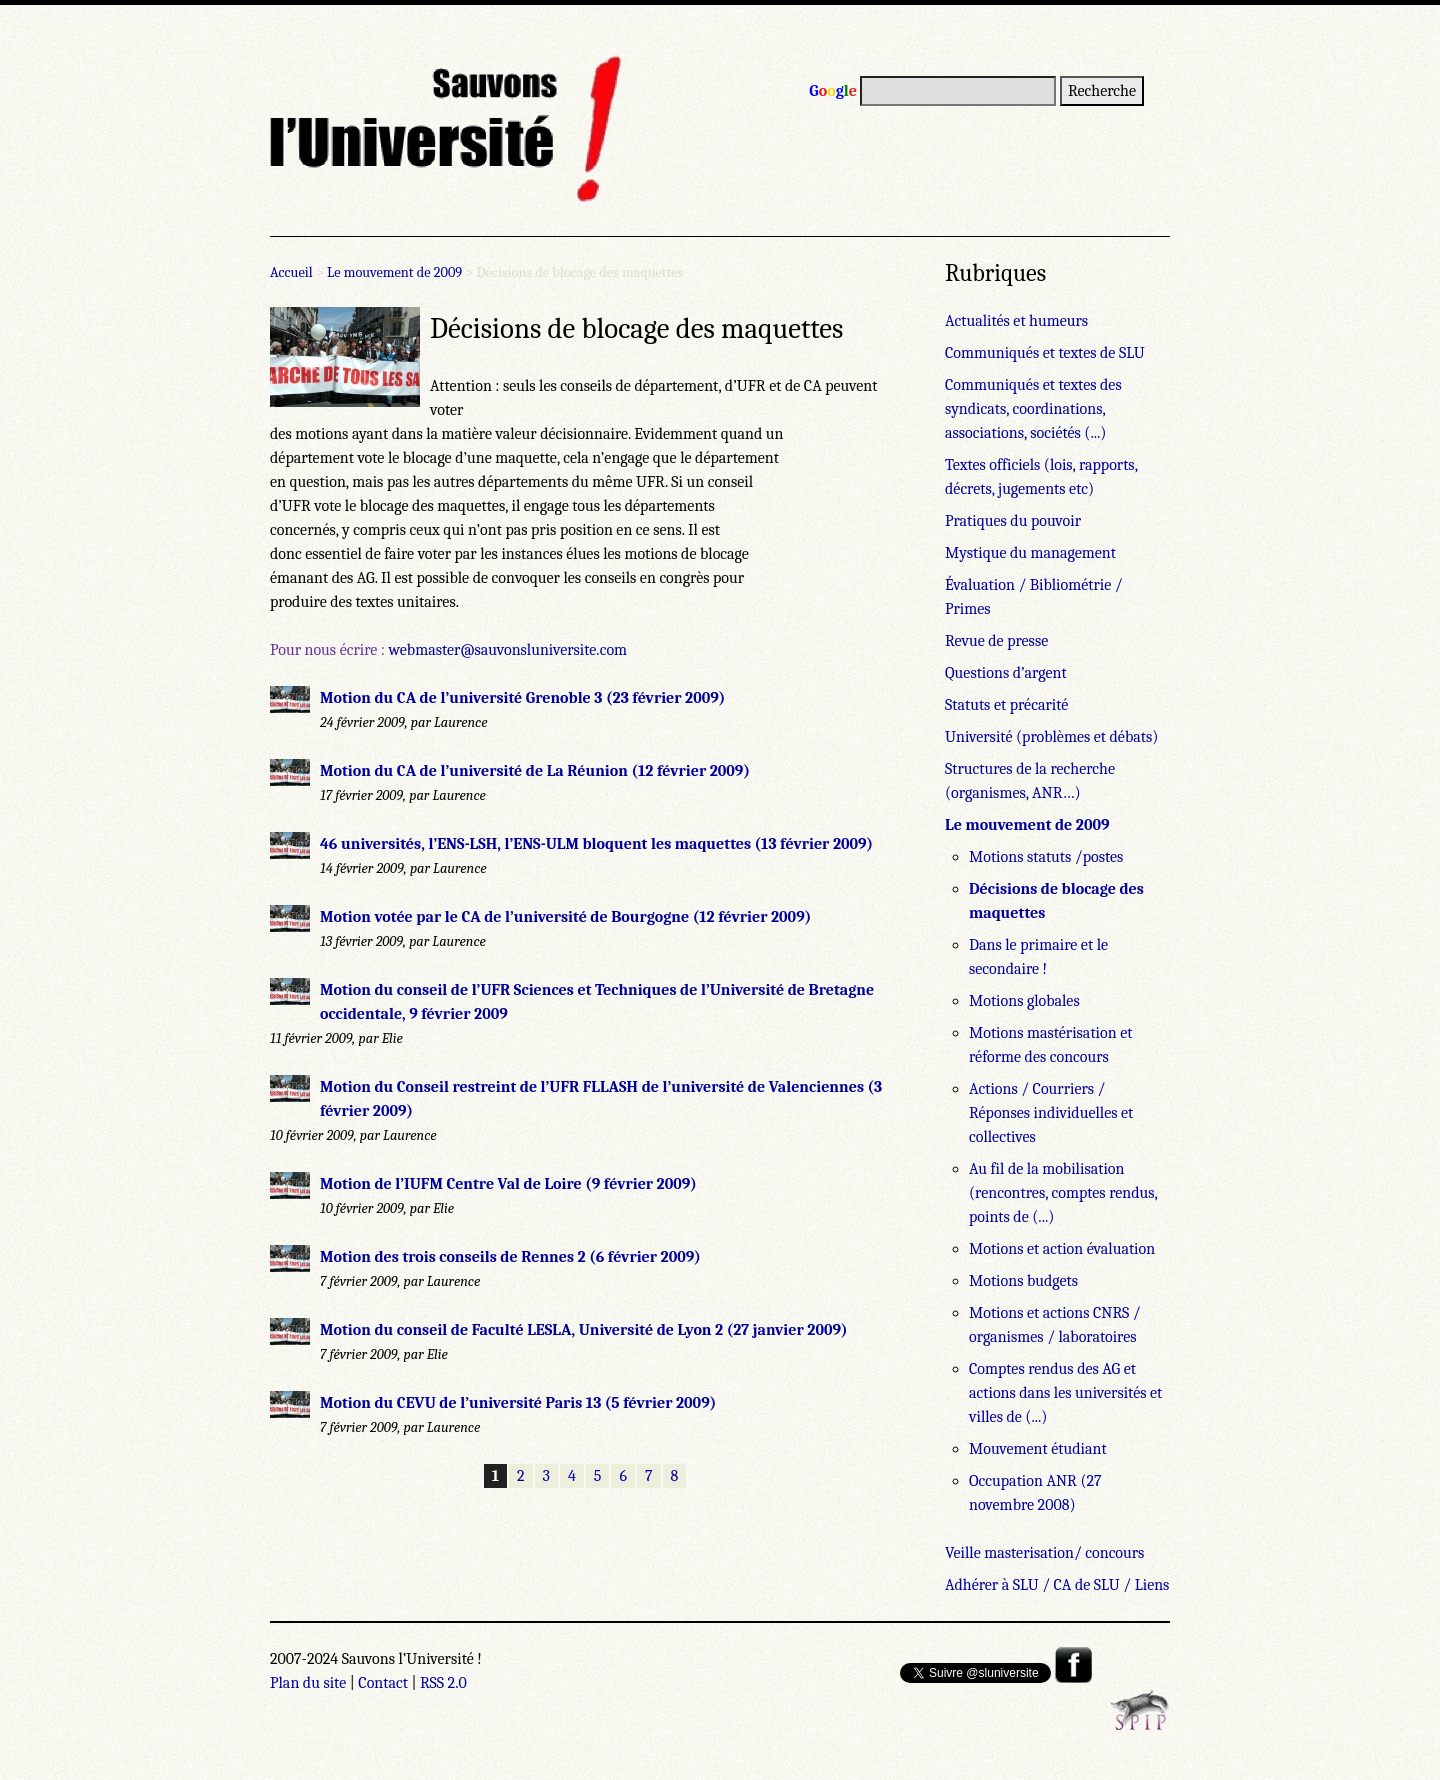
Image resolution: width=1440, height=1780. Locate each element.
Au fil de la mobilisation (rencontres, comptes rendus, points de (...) (1063, 1193)
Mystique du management (1030, 553)
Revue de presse (996, 641)
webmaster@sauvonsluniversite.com (507, 650)
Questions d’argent (1006, 673)
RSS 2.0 (443, 1683)
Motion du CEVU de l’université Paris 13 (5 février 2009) (518, 1403)
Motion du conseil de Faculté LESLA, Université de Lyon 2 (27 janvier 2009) (584, 1330)
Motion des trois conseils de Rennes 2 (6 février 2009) (510, 1257)
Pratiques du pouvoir (1013, 521)
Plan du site (308, 1683)
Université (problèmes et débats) (1051, 737)
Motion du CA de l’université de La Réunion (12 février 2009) (535, 771)
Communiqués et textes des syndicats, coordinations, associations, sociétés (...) (1033, 409)
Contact (383, 1683)
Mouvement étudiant (1038, 1449)
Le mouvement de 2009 (394, 272)
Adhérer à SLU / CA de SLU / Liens (1057, 1585)
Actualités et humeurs (1016, 321)
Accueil (291, 272)
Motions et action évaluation (1062, 1249)
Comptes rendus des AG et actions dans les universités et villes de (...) (1065, 1393)
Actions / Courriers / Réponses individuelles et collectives (1051, 1113)
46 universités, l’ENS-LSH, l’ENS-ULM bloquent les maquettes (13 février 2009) (596, 844)
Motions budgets (1023, 1281)
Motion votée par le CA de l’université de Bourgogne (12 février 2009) (565, 917)
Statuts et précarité (1006, 705)
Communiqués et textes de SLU (1045, 353)
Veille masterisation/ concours (1044, 1553)
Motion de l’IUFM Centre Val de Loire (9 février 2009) (508, 1184)
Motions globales (1024, 1001)
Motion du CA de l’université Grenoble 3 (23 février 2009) (522, 698)
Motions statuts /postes (1046, 857)
